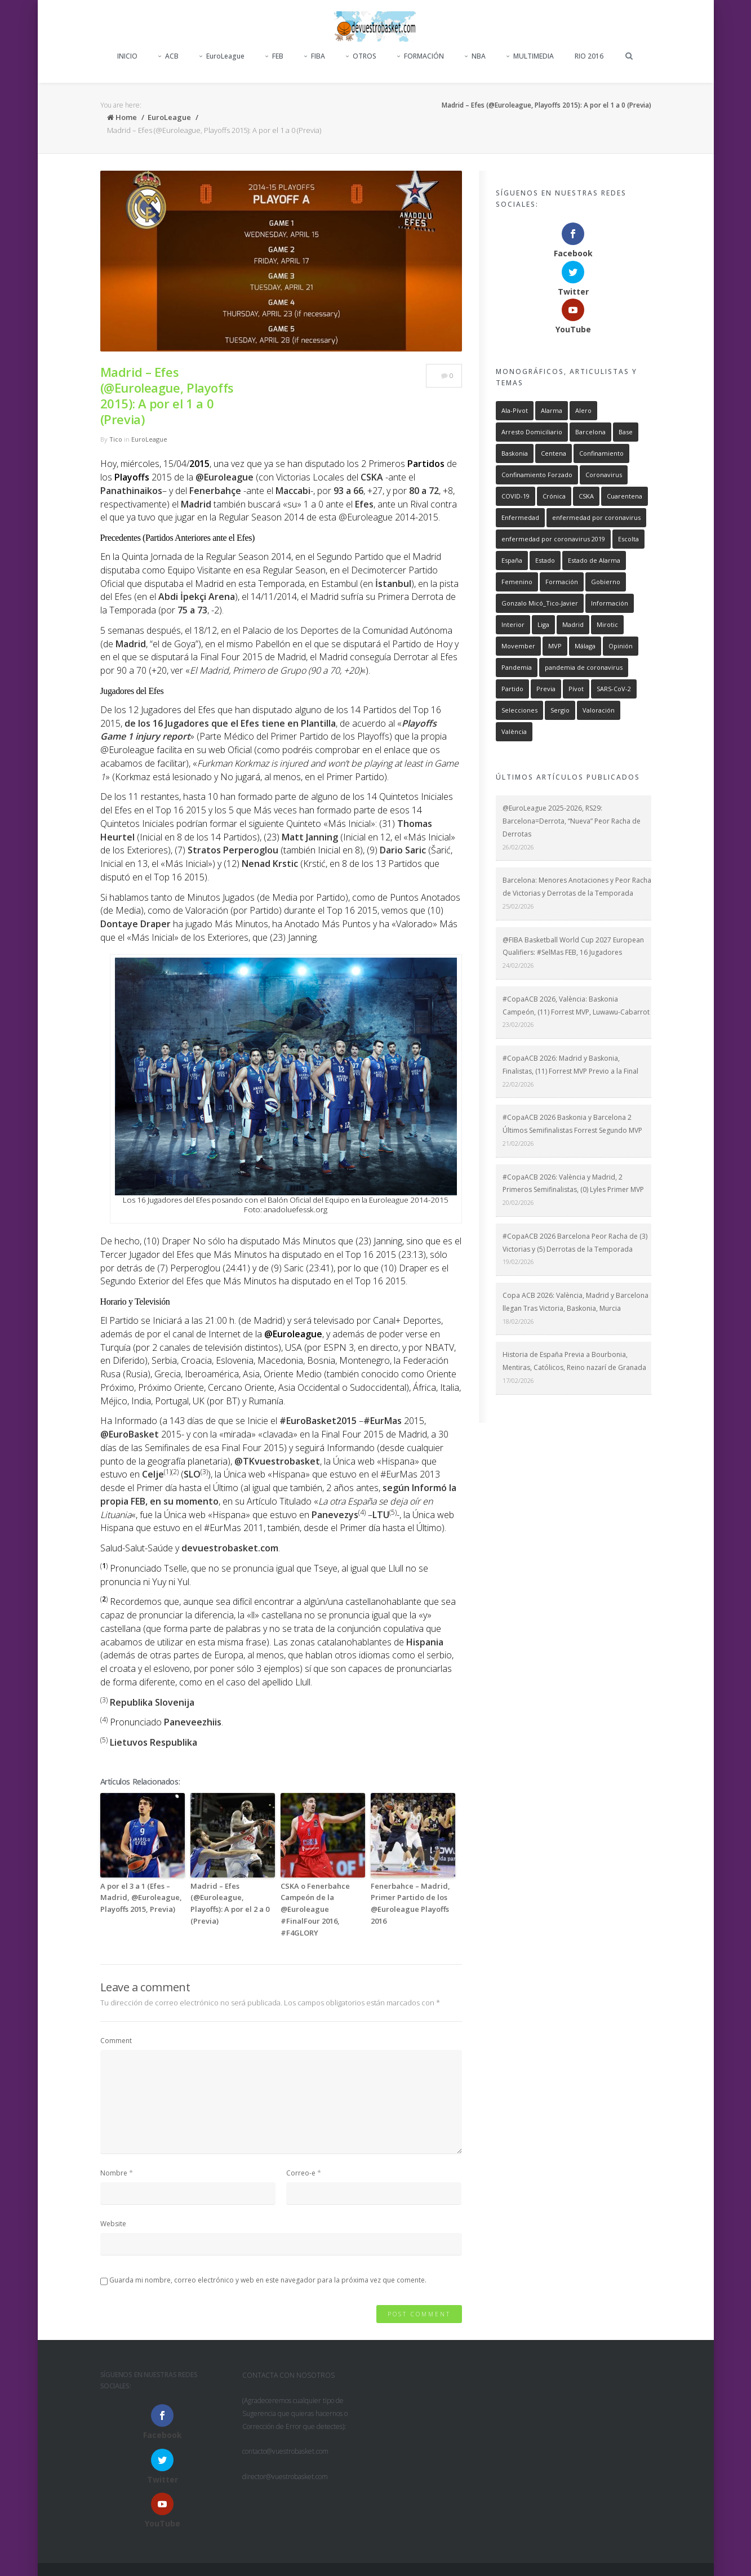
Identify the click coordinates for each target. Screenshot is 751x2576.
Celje (153, 1474)
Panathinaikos (131, 490)
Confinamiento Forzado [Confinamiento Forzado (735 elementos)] (536, 398)
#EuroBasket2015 (318, 1420)
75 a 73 (192, 610)
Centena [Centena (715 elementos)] (553, 377)
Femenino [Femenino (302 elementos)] (516, 505)
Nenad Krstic (270, 863)
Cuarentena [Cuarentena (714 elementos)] (624, 420)
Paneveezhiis (192, 1722)
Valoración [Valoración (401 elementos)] (599, 634)
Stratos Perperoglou (233, 850)
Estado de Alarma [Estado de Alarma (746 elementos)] (594, 484)
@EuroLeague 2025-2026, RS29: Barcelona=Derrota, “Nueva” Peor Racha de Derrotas (572, 745)
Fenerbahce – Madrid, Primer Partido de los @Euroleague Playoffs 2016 (410, 1903)
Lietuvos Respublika (153, 1742)
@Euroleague (224, 477)
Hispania (424, 1642)
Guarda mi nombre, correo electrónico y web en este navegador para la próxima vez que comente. (267, 2280)
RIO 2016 (589, 56)
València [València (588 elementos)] (514, 655)
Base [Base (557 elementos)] (626, 356)
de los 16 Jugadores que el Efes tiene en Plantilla (230, 723)
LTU (380, 1515)
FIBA (314, 56)
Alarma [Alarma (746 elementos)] (551, 334)
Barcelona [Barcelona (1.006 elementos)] (590, 356)
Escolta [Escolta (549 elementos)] (628, 463)
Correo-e (300, 2173)
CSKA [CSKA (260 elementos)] (586, 420)
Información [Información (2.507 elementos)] (609, 527)
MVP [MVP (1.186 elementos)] (555, 570)
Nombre (113, 2173)
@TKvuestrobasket (277, 1461)
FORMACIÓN (420, 56)
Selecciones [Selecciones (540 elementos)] (519, 634)
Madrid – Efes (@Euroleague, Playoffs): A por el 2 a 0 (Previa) (229, 1903)
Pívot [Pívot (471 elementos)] (576, 612)
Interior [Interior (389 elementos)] (513, 548)
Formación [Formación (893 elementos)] (561, 505)
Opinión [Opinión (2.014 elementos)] (620, 570)
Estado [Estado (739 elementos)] (545, 484)
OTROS (361, 56)
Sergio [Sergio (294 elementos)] (560, 634)
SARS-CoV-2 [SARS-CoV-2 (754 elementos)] (614, 612)
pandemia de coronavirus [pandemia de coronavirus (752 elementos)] (584, 591)
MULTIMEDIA (530, 56)
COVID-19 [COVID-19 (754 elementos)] (515, 420)
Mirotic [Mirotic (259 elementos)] (607, 548)
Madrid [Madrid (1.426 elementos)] (573, 548)
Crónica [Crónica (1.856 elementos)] (554, 420)
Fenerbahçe (215, 490)
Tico (115, 439)
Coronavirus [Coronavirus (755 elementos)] (603, 398)
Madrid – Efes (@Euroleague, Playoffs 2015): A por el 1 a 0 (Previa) (167, 395)
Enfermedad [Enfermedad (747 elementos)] (520, 441)
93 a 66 (348, 490)
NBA (475, 56)
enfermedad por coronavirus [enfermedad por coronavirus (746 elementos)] (596, 441)
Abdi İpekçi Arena (196, 596)
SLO (192, 1474)
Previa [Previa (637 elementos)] (546, 612)
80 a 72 (424, 490)
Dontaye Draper (135, 924)
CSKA (372, 477)
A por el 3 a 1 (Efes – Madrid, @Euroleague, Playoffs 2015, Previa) (141, 1898)
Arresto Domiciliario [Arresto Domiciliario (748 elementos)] (531, 356)
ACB (168, 56)
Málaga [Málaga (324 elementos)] (585, 570)
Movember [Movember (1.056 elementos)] (518, 570)
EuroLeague (222, 56)
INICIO (127, 56)
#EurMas (382, 1420)
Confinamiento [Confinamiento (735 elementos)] (601, 377)
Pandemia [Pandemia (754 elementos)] (516, 591)
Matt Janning (310, 837)
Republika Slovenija (152, 1702)
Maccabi (292, 490)
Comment (116, 2040)
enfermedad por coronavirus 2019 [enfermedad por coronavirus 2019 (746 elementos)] (553, 463)
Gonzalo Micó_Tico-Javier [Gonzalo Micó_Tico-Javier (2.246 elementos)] (539, 527)
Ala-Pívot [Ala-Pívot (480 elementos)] (514, 334)
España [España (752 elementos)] (511, 484)
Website (113, 2223)
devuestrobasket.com (229, 1548)
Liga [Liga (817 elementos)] (543, 548)
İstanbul (393, 583)
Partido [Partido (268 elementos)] (512, 612)
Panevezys (335, 1515)
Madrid (130, 644)
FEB (274, 56)
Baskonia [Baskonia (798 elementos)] (514, 377)
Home (122, 117)
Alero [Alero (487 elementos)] (583, 334)
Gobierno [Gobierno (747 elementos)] (605, 505)
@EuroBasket (129, 1434)
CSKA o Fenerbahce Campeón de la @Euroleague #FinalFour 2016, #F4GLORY (315, 1909)
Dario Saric (403, 850)
